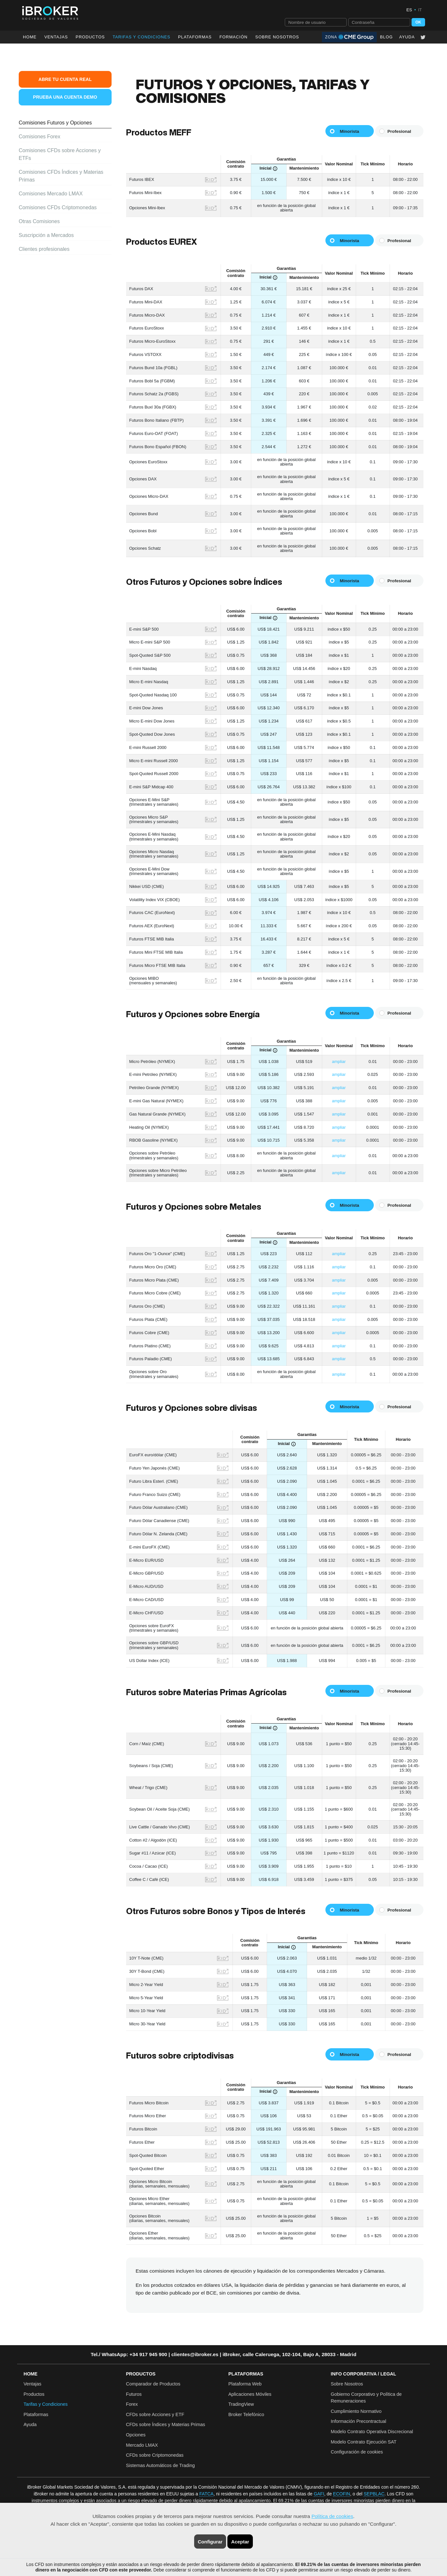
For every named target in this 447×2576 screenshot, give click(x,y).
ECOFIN (341, 2493)
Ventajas (56, 36)
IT (420, 9)
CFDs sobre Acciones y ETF (155, 2414)
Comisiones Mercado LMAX (51, 193)
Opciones (136, 2434)
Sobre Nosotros (277, 36)
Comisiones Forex (39, 136)
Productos (90, 36)
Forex (132, 2404)
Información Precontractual (358, 2421)
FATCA (206, 2493)
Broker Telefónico (246, 2414)
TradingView (241, 2404)
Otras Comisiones (39, 221)
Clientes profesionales (44, 249)
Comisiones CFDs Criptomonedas (58, 207)
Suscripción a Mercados (46, 235)
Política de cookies (332, 2516)
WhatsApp (114, 2354)
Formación (233, 36)
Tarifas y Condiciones (46, 2404)
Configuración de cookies (357, 2451)
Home (29, 36)
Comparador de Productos (153, 2383)
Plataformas (195, 36)
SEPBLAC (373, 2493)
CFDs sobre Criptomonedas (155, 2455)
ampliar (339, 1061)
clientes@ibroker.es (194, 2354)
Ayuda (407, 36)
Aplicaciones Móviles (250, 2394)
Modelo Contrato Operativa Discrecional (372, 2431)
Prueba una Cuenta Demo (65, 97)
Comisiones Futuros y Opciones (55, 122)
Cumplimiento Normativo (356, 2411)
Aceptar (240, 2541)
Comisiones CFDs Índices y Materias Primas (61, 175)
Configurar (210, 2541)
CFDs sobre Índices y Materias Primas (165, 2424)
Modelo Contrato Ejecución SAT (364, 2441)
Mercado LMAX (142, 2445)
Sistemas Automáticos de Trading (160, 2465)
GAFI (319, 2493)
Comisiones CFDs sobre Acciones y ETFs (60, 154)
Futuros (134, 2394)
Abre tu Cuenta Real (65, 79)
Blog (386, 36)
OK (418, 22)
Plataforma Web (245, 2383)
